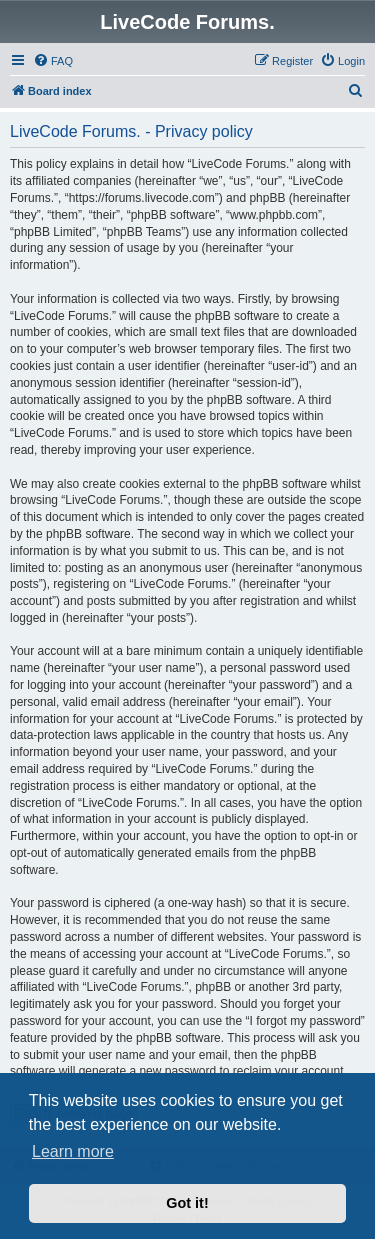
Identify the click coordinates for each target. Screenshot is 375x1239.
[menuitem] (53, 61)
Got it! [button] (187, 1203)
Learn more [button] (73, 1151)
